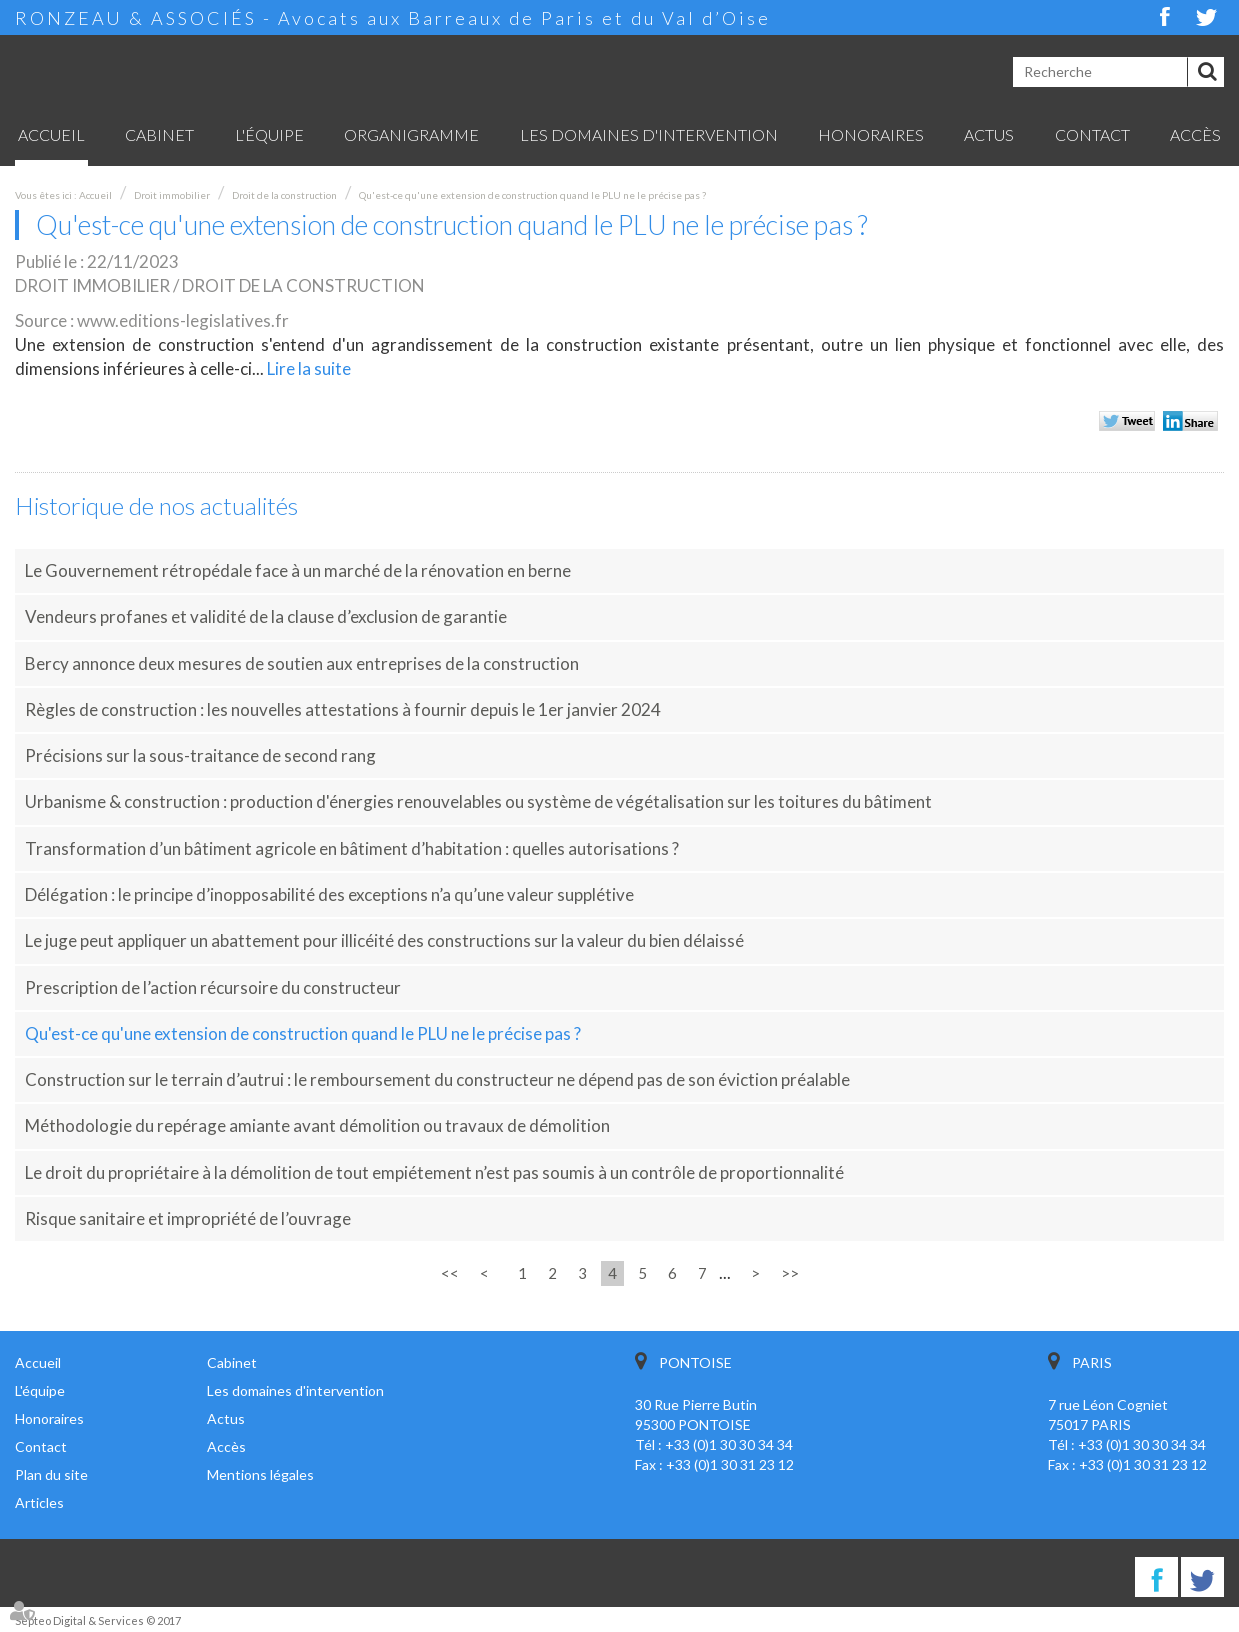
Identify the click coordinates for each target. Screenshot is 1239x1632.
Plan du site (51, 1474)
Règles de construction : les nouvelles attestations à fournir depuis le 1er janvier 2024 (343, 709)
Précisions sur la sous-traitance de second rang (200, 755)
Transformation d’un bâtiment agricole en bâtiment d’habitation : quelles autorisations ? (352, 848)
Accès (1195, 134)
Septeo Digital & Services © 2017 (98, 1620)
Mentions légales (260, 1474)
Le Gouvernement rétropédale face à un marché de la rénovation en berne (298, 570)
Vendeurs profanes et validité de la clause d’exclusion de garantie (266, 616)
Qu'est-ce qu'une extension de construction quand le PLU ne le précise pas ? (532, 195)
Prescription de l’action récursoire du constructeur (213, 987)
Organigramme (411, 134)
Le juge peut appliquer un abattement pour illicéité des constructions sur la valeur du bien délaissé (384, 940)
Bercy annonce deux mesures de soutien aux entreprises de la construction (302, 663)
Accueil (51, 134)
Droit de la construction (284, 195)
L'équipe (269, 134)
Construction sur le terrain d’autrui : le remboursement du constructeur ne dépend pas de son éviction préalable (437, 1079)
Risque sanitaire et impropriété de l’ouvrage (188, 1218)
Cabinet (159, 134)
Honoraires (871, 134)
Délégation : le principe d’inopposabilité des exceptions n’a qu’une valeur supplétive (329, 894)
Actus (989, 134)
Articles (39, 1502)
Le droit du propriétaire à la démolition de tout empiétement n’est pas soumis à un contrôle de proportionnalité (434, 1172)
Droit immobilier (172, 195)
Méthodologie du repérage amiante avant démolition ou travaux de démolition (317, 1125)
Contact (1092, 134)
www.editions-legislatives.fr (183, 320)
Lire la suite (309, 368)
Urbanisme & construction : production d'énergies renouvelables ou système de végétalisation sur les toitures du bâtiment (478, 801)
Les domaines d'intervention (649, 134)
